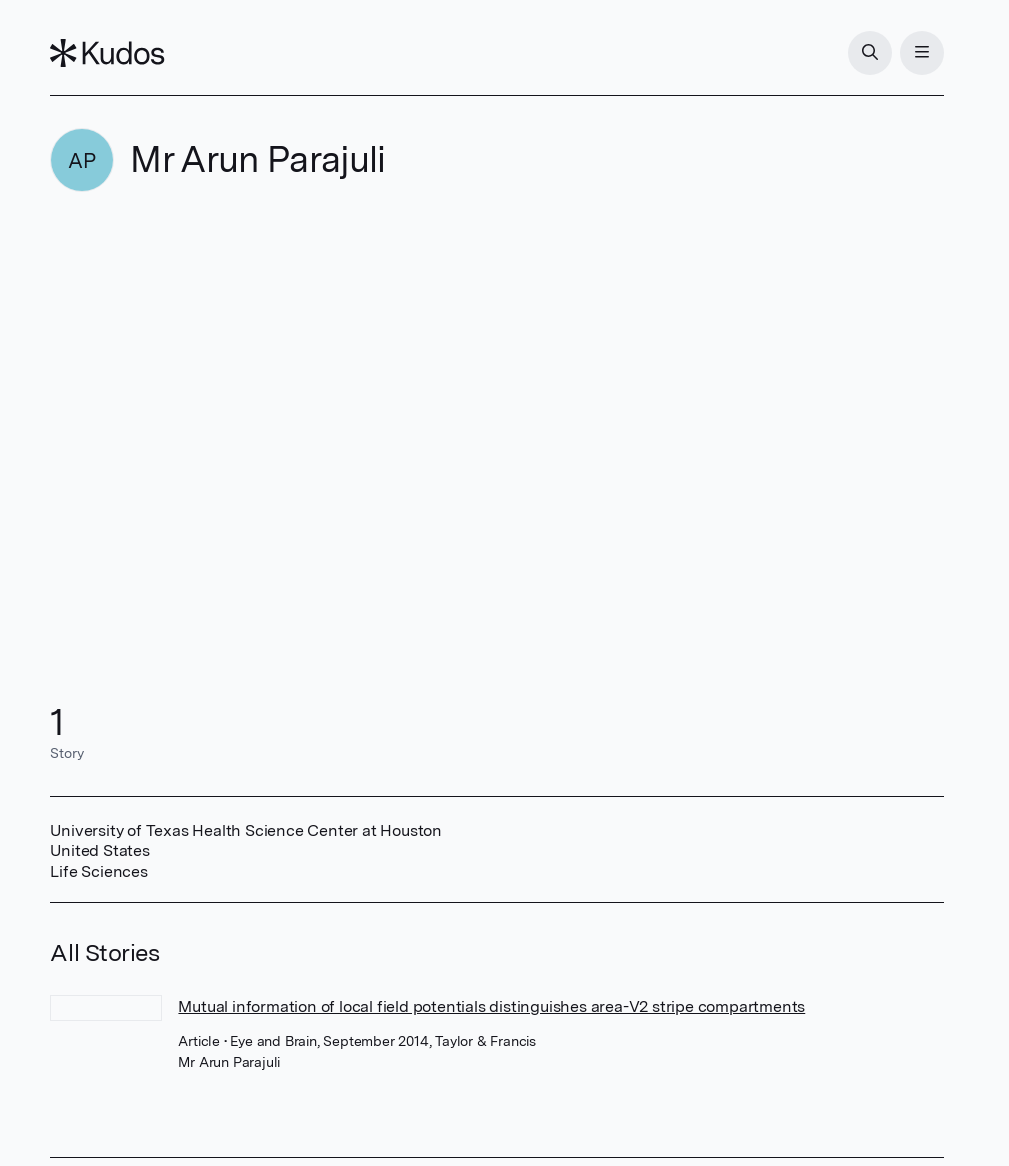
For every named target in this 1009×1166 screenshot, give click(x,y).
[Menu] (922, 53)
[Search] (870, 53)
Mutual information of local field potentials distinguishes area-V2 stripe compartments (491, 1006)
